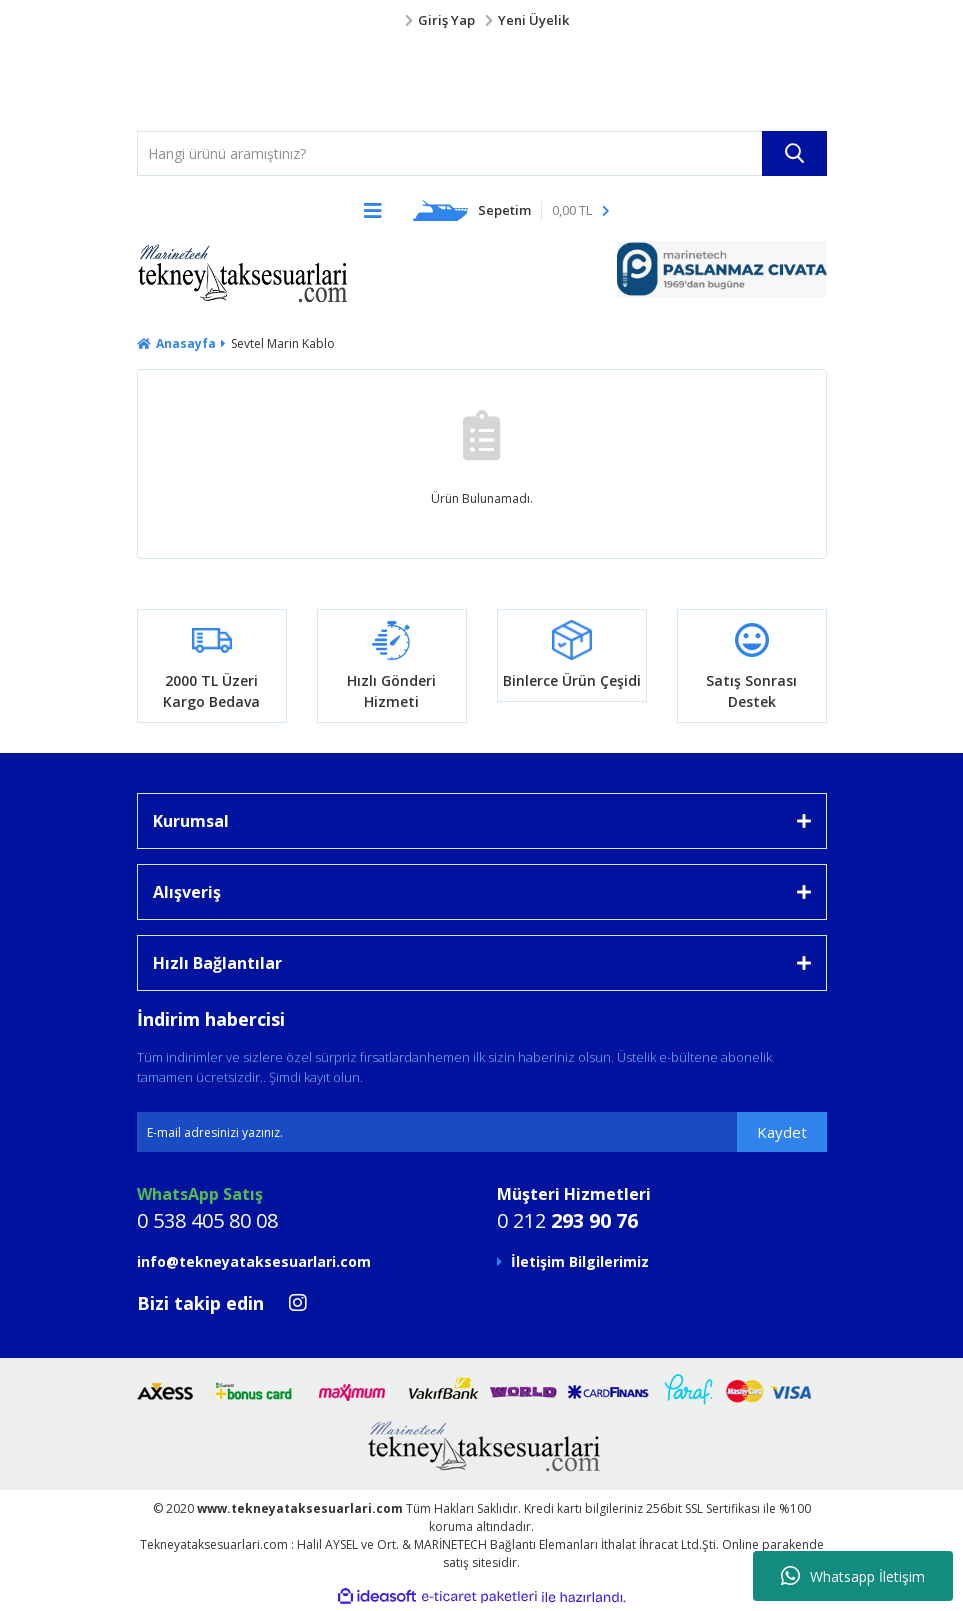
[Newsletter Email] (482, 1132)
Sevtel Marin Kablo (283, 343)
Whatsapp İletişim (853, 1576)
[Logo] (177, 81)
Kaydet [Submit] (782, 1132)
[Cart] (512, 210)
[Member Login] (482, 21)
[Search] (482, 153)
